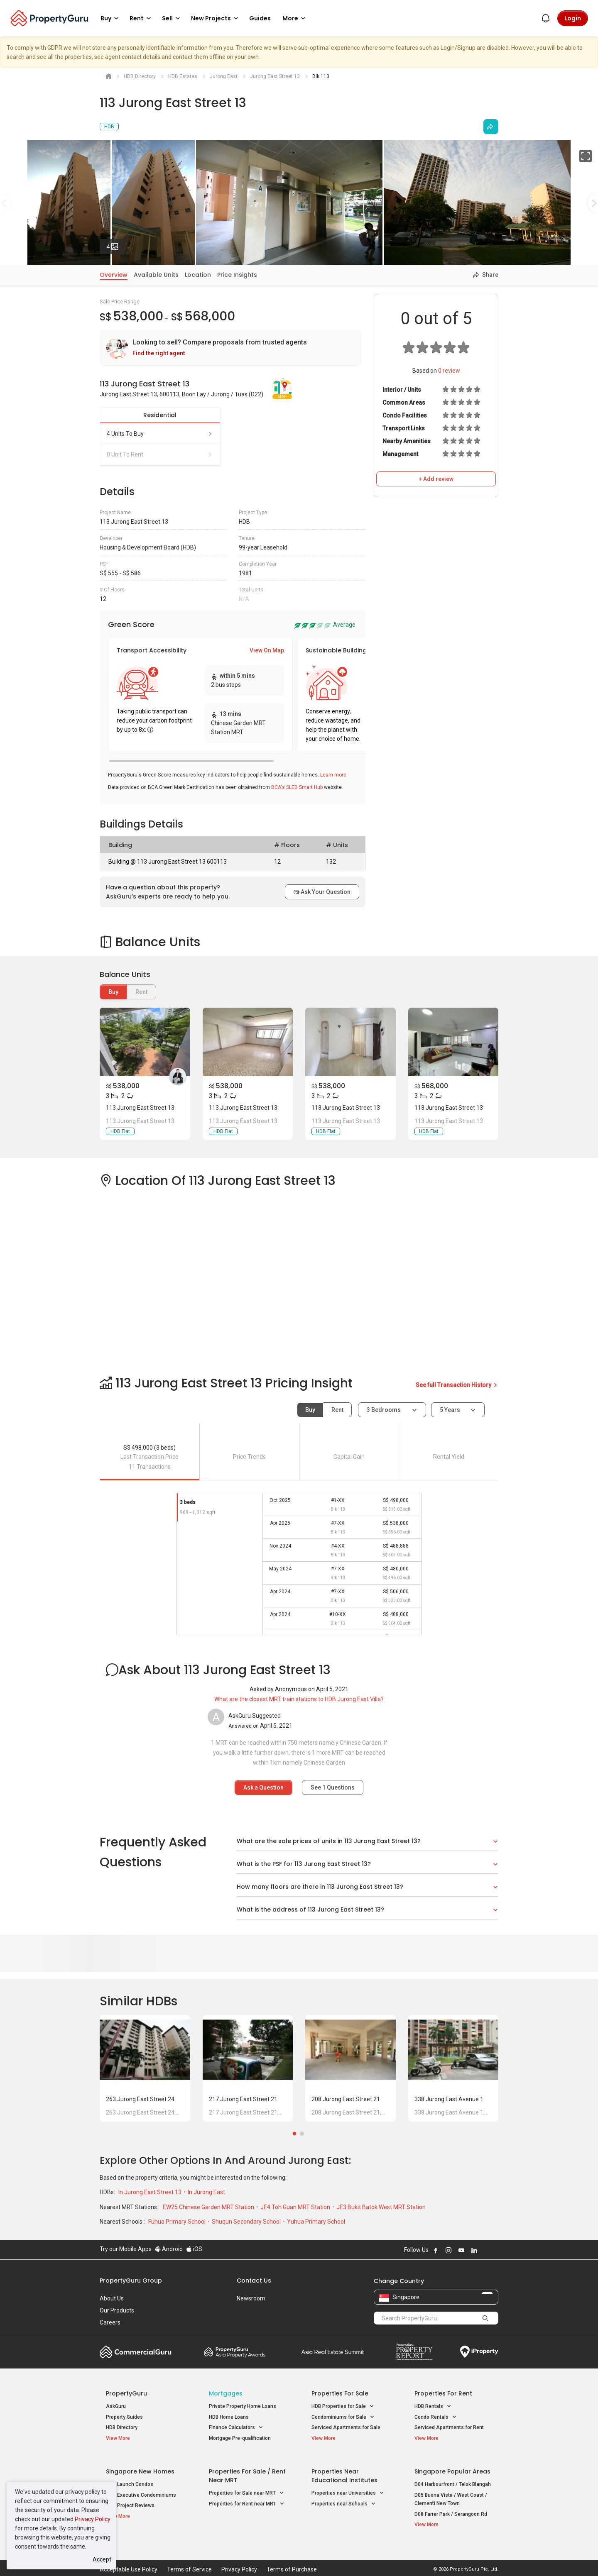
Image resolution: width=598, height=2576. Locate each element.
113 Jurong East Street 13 (140, 1107)
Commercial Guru (136, 2352)
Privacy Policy (92, 2519)
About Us (112, 2298)
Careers (110, 2322)
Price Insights (237, 275)
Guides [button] (260, 18)
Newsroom (251, 2298)
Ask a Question (263, 1787)
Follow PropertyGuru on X (485, 2250)
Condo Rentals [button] (435, 2417)
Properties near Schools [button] (343, 2497)
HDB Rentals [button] (432, 2406)
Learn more (333, 775)
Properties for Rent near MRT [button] (246, 2497)
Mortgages (226, 2393)
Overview (113, 275)
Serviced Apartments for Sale (345, 2427)
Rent (337, 1409)
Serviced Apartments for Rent (449, 2427)
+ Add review (436, 479)
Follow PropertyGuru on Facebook (436, 2250)
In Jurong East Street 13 (150, 2192)
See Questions (333, 1787)
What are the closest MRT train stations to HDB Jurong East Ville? (299, 1699)
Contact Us (254, 2280)
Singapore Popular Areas (452, 2465)
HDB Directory (121, 2427)
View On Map (267, 650)
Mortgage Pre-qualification (240, 2438)
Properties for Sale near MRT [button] (246, 2487)
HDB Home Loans (229, 2417)
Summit (332, 2351)
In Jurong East (206, 2192)
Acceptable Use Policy (128, 2557)
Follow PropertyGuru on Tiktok (495, 2250)
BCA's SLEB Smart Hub (297, 787)
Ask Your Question (322, 892)
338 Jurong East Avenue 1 (448, 2099)
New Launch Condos (129, 2478)
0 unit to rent (160, 454)
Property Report (414, 2352)
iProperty (479, 2352)
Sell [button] (172, 18)
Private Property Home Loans (242, 2406)
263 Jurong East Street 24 (140, 2099)
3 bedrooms (384, 1409)
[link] (230, 348)
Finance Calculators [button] (236, 2427)
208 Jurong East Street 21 (345, 2099)
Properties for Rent (443, 2393)
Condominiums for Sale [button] (343, 2417)
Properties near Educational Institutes (344, 2469)
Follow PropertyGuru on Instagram (448, 2250)
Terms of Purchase (292, 2557)
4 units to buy (160, 433)
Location (198, 275)
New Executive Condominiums (141, 2489)
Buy (113, 992)
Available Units (156, 275)
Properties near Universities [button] (347, 2487)
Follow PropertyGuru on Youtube (461, 2250)
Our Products (117, 2310)
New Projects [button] (216, 18)
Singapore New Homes (140, 2465)
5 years (450, 1409)
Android (169, 2249)
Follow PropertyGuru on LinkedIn (474, 2250)
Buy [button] (110, 18)
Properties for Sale (339, 2393)
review (449, 370)
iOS (194, 2249)
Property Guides (124, 2417)
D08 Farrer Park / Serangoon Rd (450, 2508)
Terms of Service (189, 2557)
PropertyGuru (126, 2393)
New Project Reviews (130, 2500)
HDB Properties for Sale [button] (342, 2406)
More (295, 18)
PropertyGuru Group (131, 2280)
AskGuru (116, 2406)
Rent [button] (142, 18)
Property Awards (234, 2351)
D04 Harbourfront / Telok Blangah (452, 2478)
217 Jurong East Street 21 (243, 2099)
